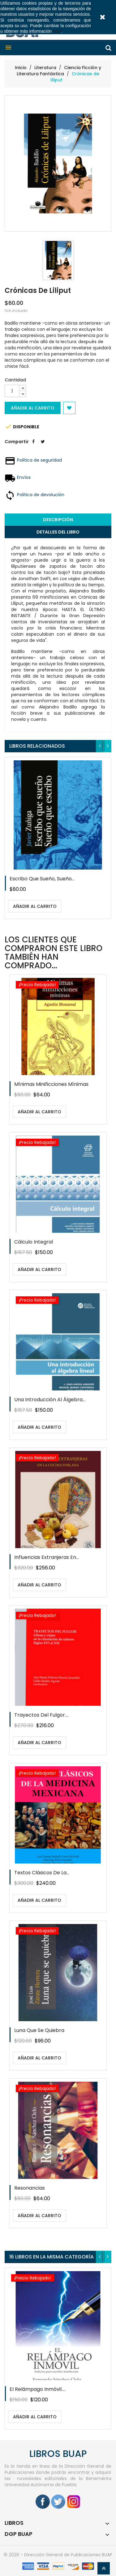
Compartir (33, 446)
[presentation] (100, 746)
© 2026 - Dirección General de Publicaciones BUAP (58, 2555)
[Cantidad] (12, 391)
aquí (57, 31)
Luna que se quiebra (39, 2030)
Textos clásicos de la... (41, 1872)
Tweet (42, 446)
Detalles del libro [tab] (58, 532)
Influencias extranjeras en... (46, 1557)
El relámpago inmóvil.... (37, 2389)
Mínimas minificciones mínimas (51, 1084)
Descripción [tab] (58, 520)
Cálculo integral (33, 1241)
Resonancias (29, 2188)
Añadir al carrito (32, 408)
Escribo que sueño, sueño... (42, 878)
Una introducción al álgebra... (49, 1399)
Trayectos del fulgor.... (41, 1714)
